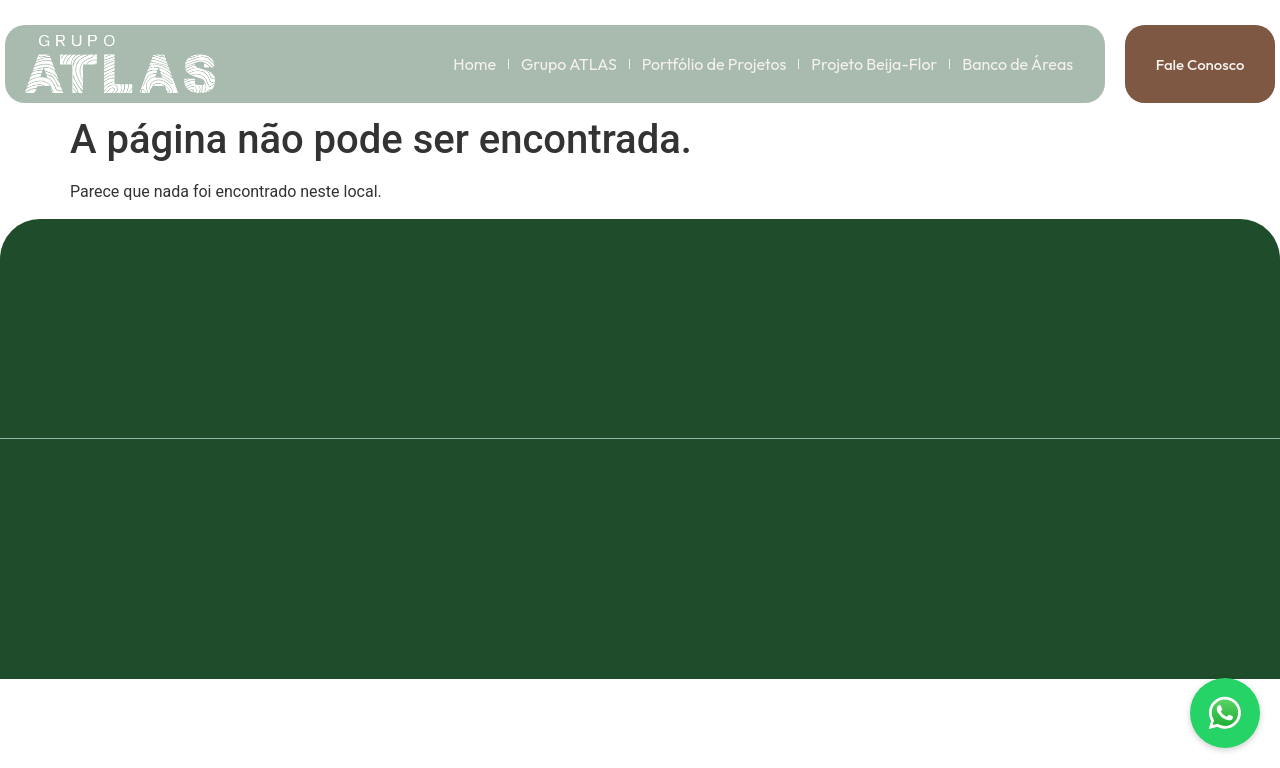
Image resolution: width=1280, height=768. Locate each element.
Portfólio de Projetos (714, 64)
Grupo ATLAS (569, 64)
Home (474, 64)
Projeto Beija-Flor (874, 64)
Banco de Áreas (1017, 64)
